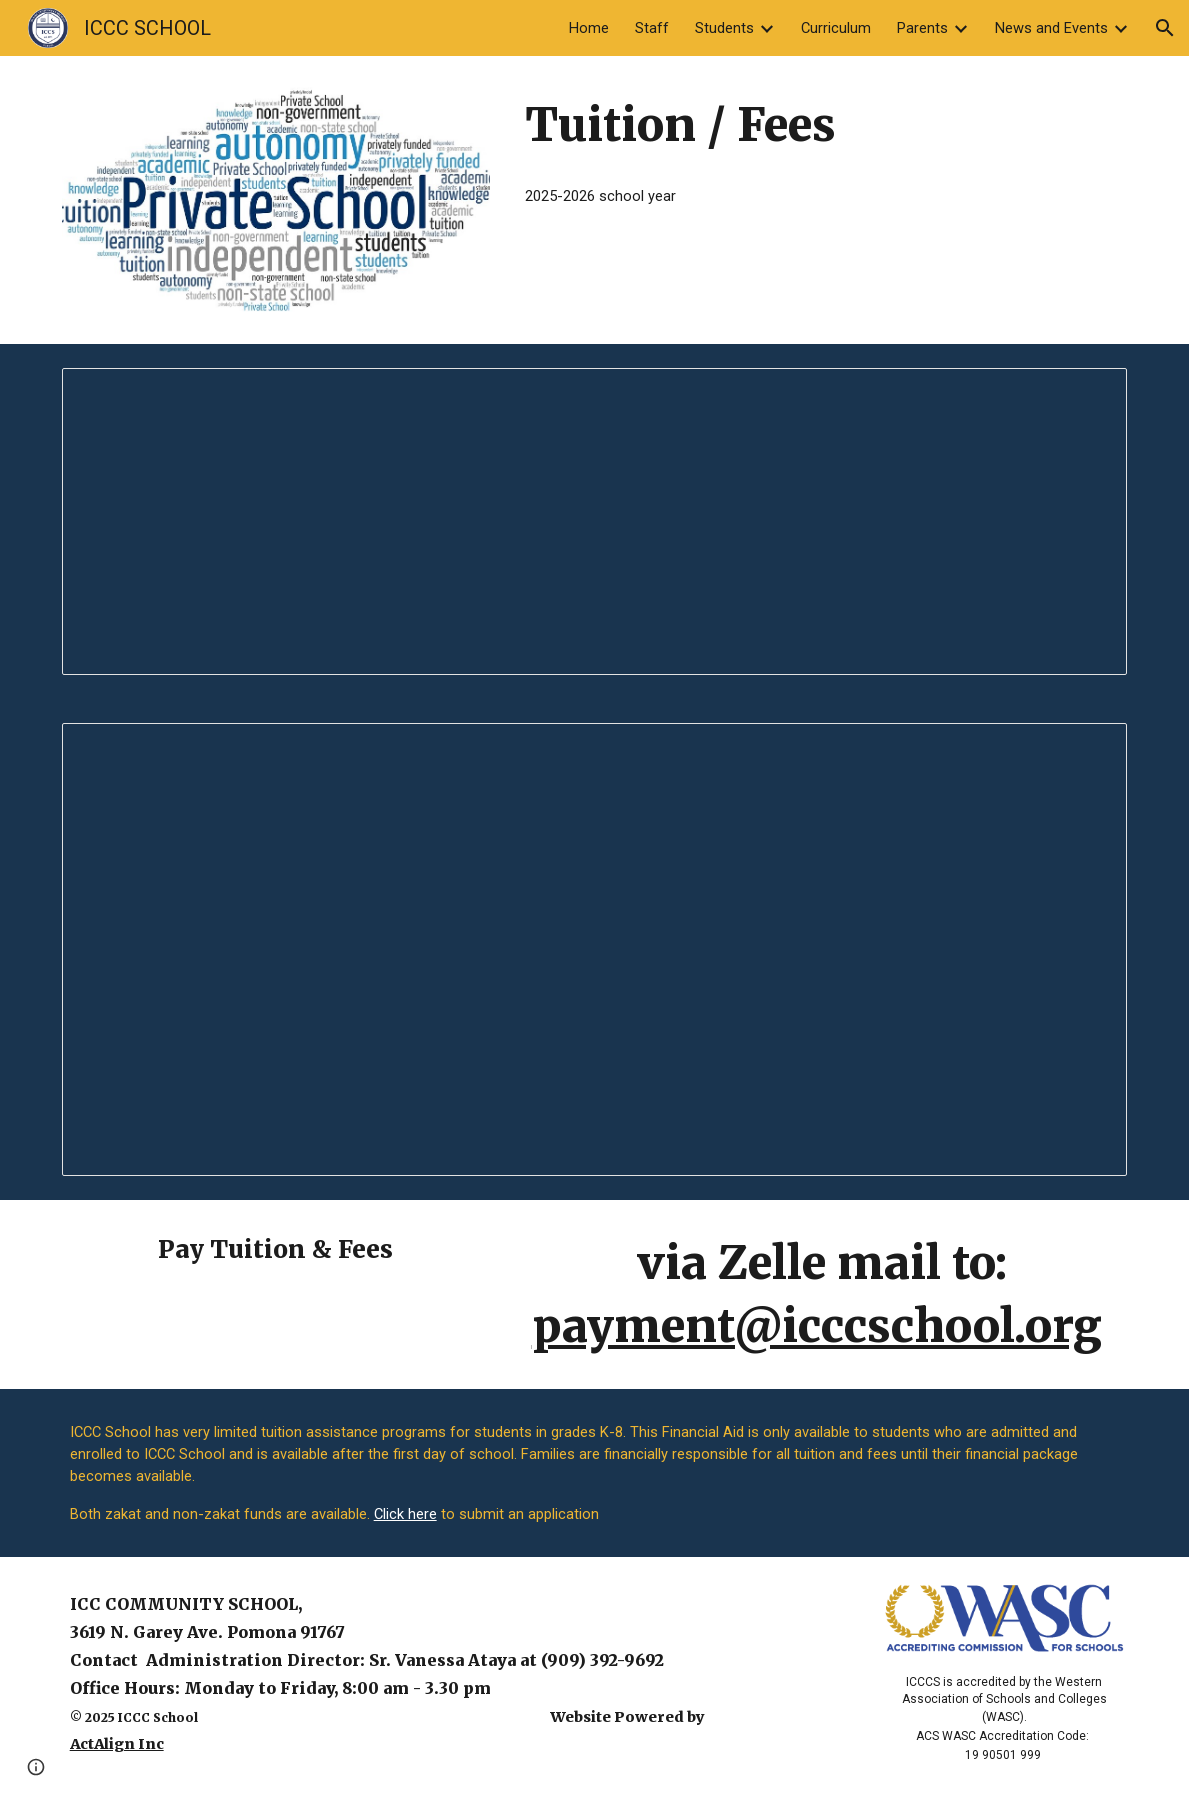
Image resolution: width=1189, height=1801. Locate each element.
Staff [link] (652, 28)
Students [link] (724, 28)
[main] (822, 125)
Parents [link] (922, 28)
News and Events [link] (1051, 28)
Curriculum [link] (836, 28)
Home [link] (589, 28)
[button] (1165, 28)
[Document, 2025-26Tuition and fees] (595, 521)
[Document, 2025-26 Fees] (595, 949)
